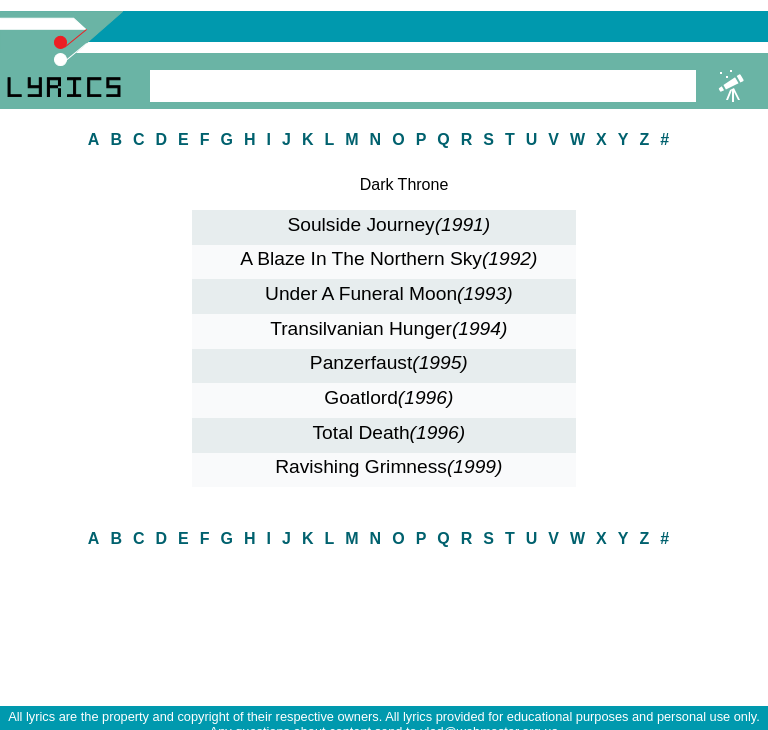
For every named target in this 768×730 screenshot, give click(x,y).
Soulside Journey (388, 224)
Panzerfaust (389, 362)
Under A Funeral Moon (388, 293)
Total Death (389, 432)
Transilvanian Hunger (388, 328)
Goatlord (388, 397)
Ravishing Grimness (388, 466)
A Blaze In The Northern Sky (388, 258)
